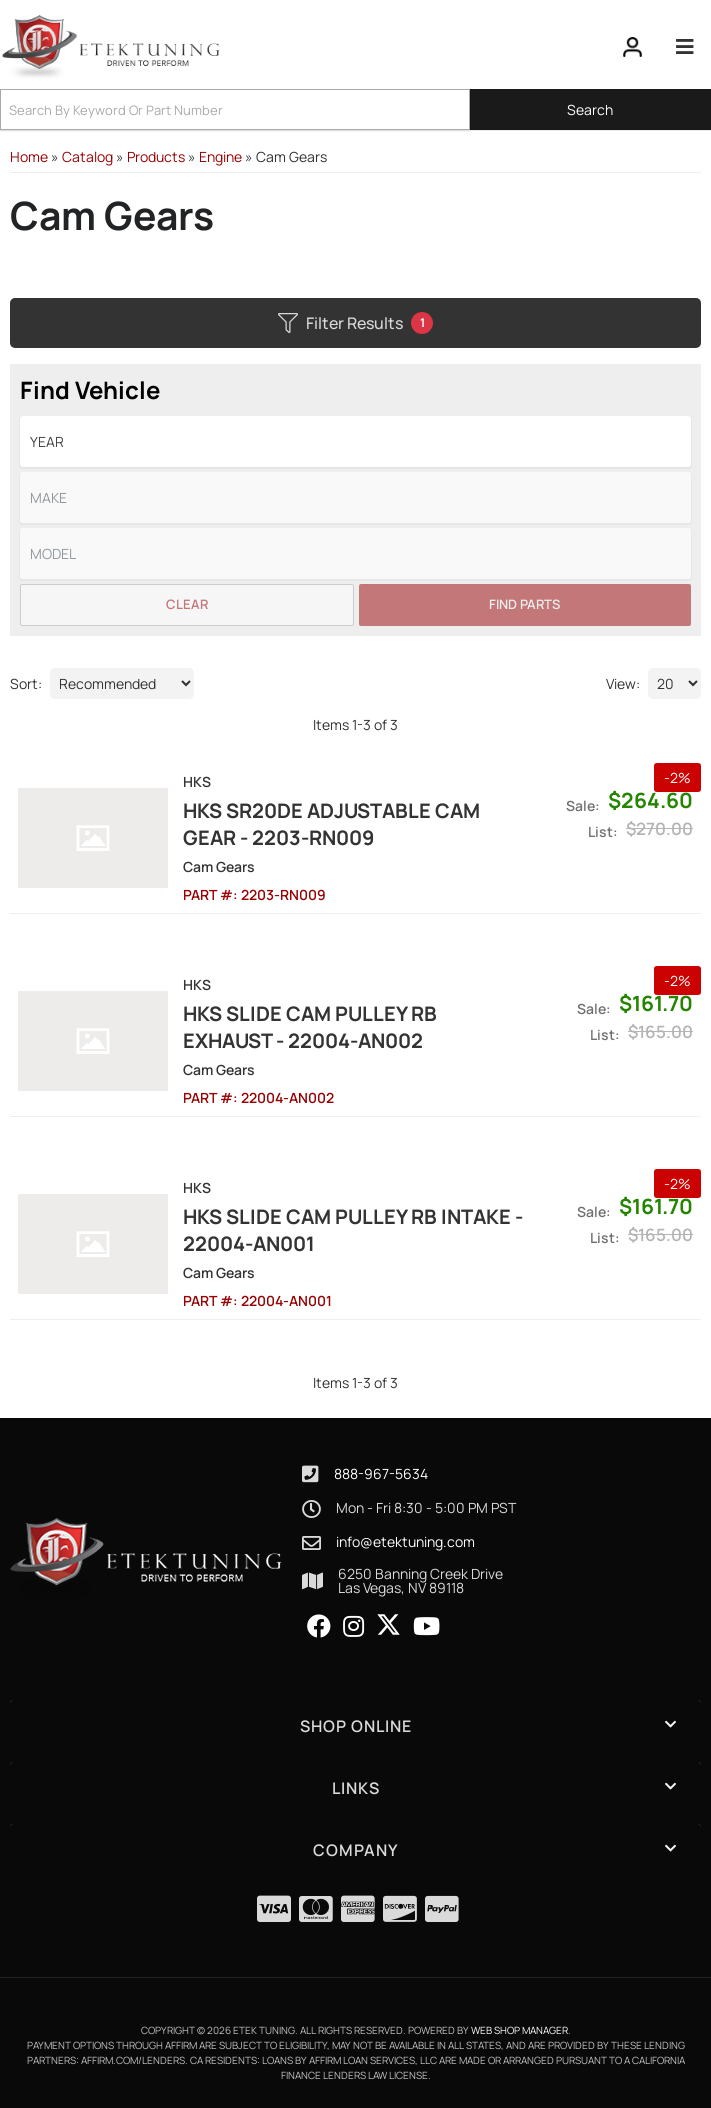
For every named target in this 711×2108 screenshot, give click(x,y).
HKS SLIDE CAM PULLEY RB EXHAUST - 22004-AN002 (310, 1027)
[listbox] (355, 441)
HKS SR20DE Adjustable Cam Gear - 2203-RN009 (331, 824)
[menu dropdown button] (685, 47)
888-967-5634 (381, 1473)
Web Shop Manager (519, 2030)
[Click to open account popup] (633, 47)
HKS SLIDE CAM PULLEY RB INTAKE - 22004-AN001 (353, 1230)
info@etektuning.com (405, 1542)
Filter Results (355, 323)
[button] (355, 109)
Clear (187, 604)
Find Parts (524, 604)
